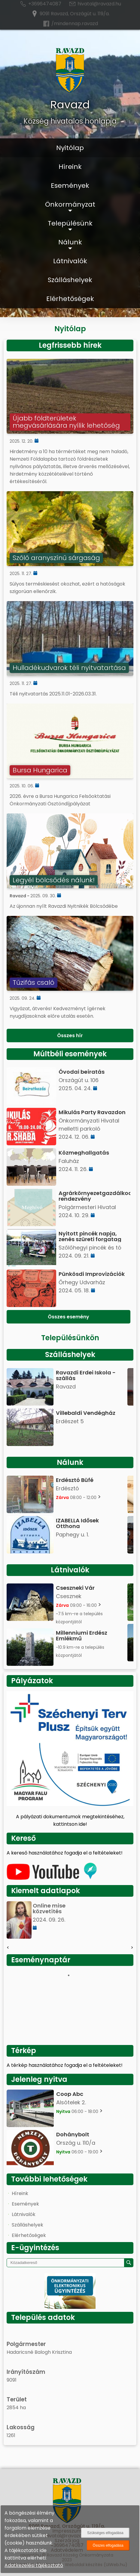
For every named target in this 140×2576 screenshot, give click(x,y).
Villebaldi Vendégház (85, 1413)
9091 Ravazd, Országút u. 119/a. (70, 14)
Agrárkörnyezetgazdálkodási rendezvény (94, 1196)
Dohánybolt (72, 2134)
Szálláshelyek (70, 280)
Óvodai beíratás (82, 1072)
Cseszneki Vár (75, 1588)
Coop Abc (69, 2094)
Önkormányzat (70, 204)
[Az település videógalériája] (52, 1878)
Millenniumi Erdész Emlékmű (81, 1635)
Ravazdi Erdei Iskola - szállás (86, 1375)
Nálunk (70, 242)
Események (70, 185)
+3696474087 (40, 4)
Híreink (70, 166)
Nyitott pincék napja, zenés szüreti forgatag (90, 1236)
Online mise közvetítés (49, 1908)
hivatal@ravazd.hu (94, 4)
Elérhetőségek (70, 298)
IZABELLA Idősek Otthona (77, 1523)
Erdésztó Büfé (74, 1480)
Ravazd (70, 104)
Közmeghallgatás (84, 1152)
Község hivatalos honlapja (70, 121)
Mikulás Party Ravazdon (92, 1112)
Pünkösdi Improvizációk (92, 1274)
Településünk (70, 223)
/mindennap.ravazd (70, 24)
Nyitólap (70, 147)
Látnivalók (70, 261)
